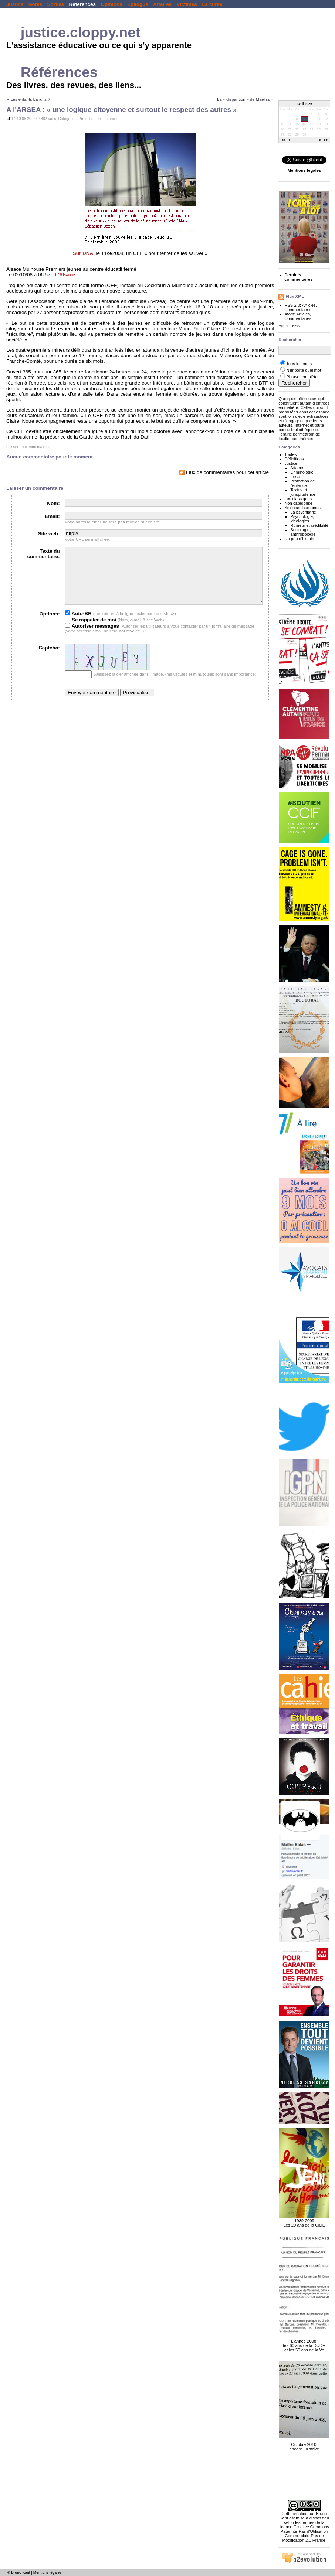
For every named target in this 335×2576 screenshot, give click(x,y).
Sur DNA (83, 253)
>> (326, 140)
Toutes (290, 454)
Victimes (187, 4)
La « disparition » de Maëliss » (245, 99)
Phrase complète (302, 377)
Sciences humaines (302, 507)
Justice (14, 4)
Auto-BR (78, 624)
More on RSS (289, 326)
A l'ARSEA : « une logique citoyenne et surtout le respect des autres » (121, 109)
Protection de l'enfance (97, 119)
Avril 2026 (304, 104)
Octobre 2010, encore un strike (304, 2442)
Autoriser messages (92, 637)
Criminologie (302, 472)
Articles (309, 305)
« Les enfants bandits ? (28, 99)
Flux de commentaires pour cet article (224, 472)
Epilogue (137, 4)
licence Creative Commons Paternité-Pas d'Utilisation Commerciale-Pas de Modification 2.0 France (304, 2533)
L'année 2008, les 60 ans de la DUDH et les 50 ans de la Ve (304, 2341)
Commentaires (297, 309)
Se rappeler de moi (90, 631)
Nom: (53, 503)
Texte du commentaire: (43, 553)
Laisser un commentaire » (28, 447)
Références (82, 4)
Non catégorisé (298, 503)
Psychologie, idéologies (302, 518)
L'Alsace (65, 274)
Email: (52, 516)
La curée (212, 4)
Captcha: (49, 659)
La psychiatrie (303, 512)
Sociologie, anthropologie (302, 532)
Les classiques (298, 499)
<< (284, 140)
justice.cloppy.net (81, 32)
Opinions (111, 4)
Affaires (162, 4)
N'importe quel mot (303, 370)
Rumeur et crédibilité (309, 525)
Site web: (49, 533)
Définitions (294, 459)
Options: (49, 625)
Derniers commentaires (298, 277)
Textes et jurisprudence (302, 492)
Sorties (55, 4)
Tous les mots (299, 363)
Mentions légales (47, 2572)
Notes (35, 4)
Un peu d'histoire (299, 538)
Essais (296, 476)
